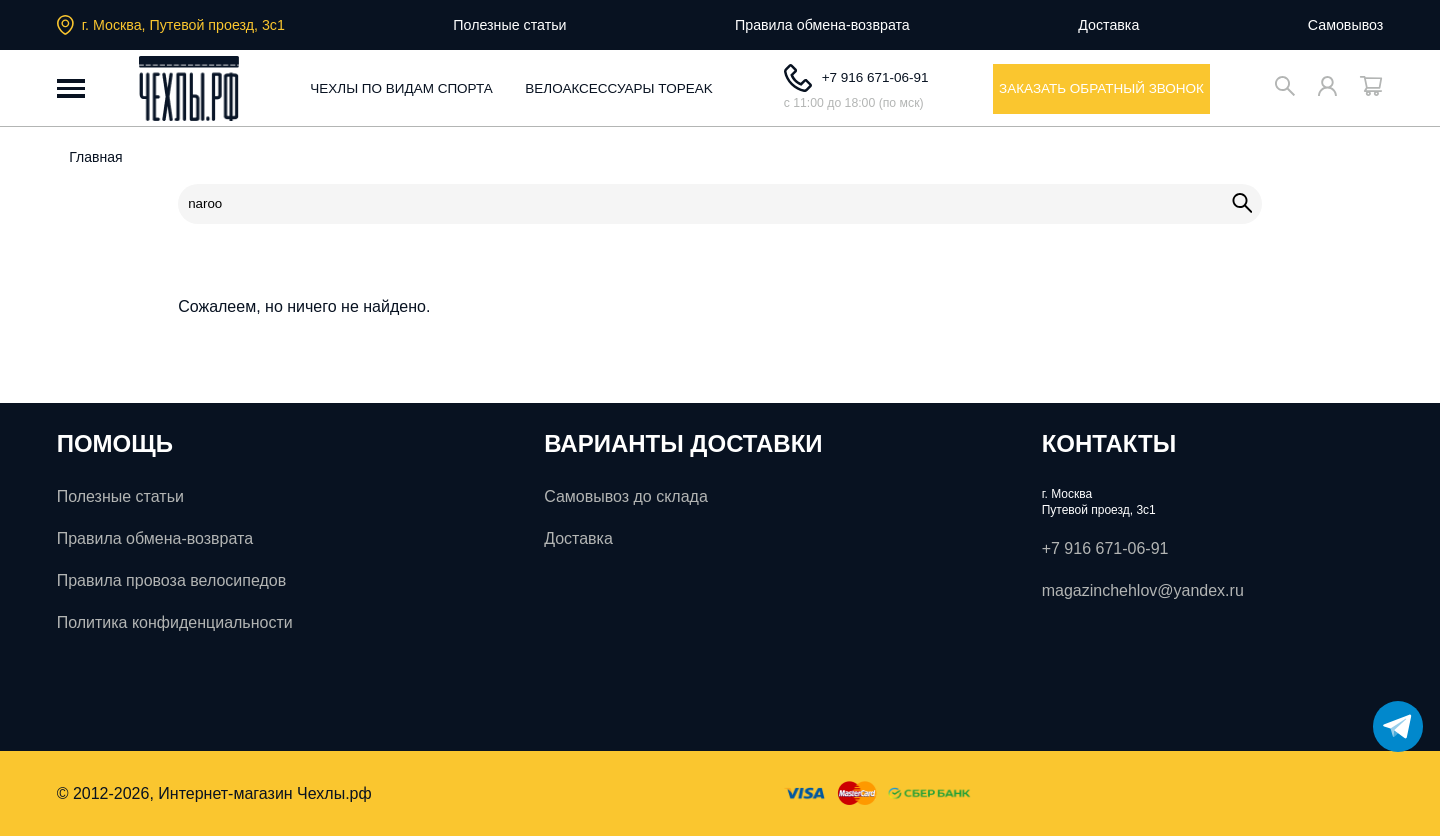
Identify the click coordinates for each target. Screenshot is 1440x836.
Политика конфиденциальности (175, 622)
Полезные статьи (509, 25)
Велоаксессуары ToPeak (619, 88)
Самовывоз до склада (626, 496)
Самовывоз (1346, 25)
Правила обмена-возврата (822, 25)
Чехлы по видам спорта (401, 88)
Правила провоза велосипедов (172, 580)
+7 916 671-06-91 (856, 78)
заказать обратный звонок (1101, 88)
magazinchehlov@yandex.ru (1143, 590)
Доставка (1108, 25)
